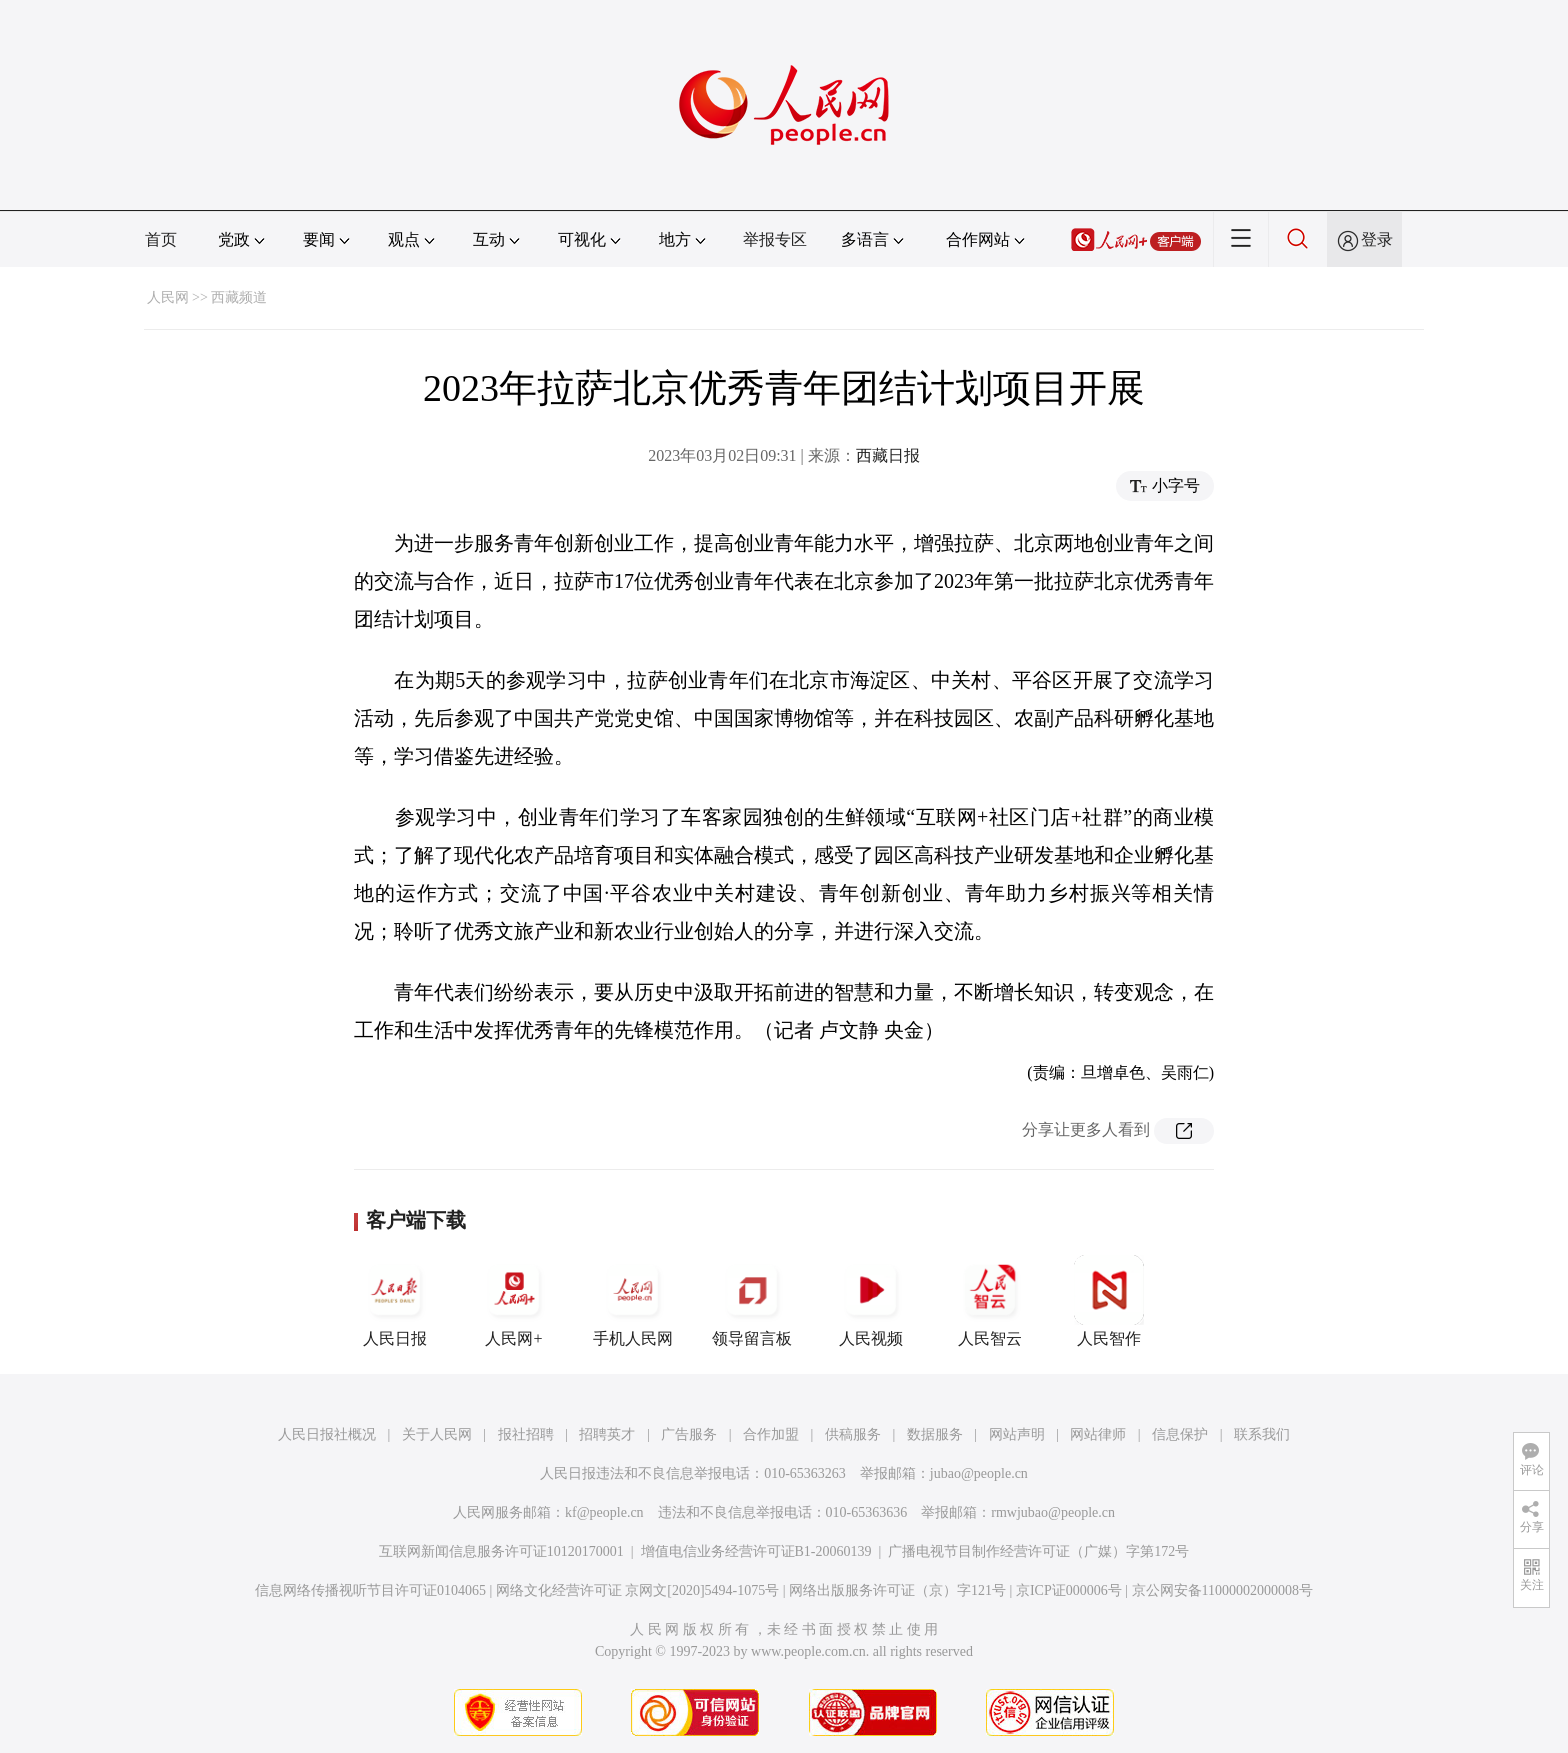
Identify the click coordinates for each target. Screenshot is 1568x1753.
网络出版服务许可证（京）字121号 (897, 1590)
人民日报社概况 (327, 1434)
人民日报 (395, 1301)
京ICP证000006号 (1069, 1590)
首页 (161, 239)
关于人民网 (437, 1434)
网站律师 (1098, 1434)
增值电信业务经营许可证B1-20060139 (756, 1551)
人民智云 (990, 1301)
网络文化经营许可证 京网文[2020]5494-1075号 (638, 1590)
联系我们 (1262, 1434)
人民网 (168, 297)
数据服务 (935, 1434)
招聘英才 (607, 1434)
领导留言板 (752, 1301)
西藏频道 (239, 297)
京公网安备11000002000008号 (1222, 1590)
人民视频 (871, 1301)
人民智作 (1109, 1301)
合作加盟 (771, 1434)
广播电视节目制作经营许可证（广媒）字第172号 (1038, 1551)
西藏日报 (888, 455)
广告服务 (689, 1434)
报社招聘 (526, 1434)
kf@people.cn (604, 1512)
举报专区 (775, 239)
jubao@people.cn (979, 1473)
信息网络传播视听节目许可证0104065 (370, 1590)
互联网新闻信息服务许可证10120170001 (501, 1551)
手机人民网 (633, 1301)
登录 (1377, 239)
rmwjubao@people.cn (1053, 1512)
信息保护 (1180, 1434)
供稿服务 (853, 1434)
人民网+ (514, 1301)
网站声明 (1017, 1434)
